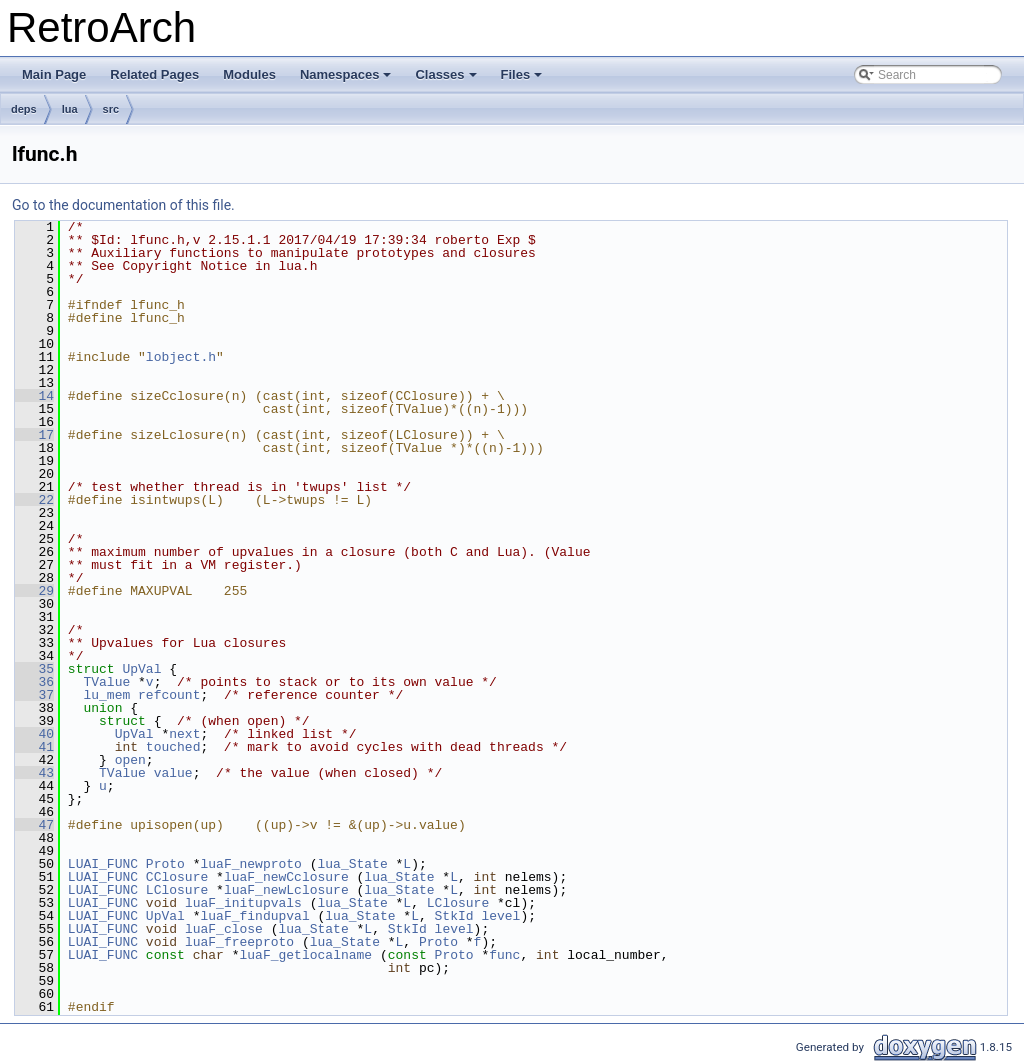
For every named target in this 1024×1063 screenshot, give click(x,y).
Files (523, 80)
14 (34, 396)
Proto (165, 864)
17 (34, 435)
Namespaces (347, 80)
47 (34, 825)
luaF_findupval (254, 916)
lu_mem (106, 695)
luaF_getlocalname (305, 955)
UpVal (141, 669)
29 (34, 591)
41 (34, 747)
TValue (106, 682)
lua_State (352, 864)
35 (34, 669)
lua (70, 109)
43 (34, 773)
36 (34, 682)
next (184, 734)
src (111, 109)
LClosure (177, 890)
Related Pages (154, 74)
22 (34, 500)
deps (24, 109)
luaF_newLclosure (286, 890)
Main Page (54, 74)
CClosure (177, 877)
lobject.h (181, 357)
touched (173, 747)
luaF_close (224, 929)
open (130, 760)
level (500, 916)
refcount (169, 695)
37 (34, 695)
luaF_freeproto (239, 942)
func (504, 955)
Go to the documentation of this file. (123, 205)
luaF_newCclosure (286, 877)
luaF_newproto (250, 864)
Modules (249, 74)
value (173, 773)
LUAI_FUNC (103, 864)
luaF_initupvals (243, 903)
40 (34, 734)
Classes (447, 80)
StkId (454, 916)
